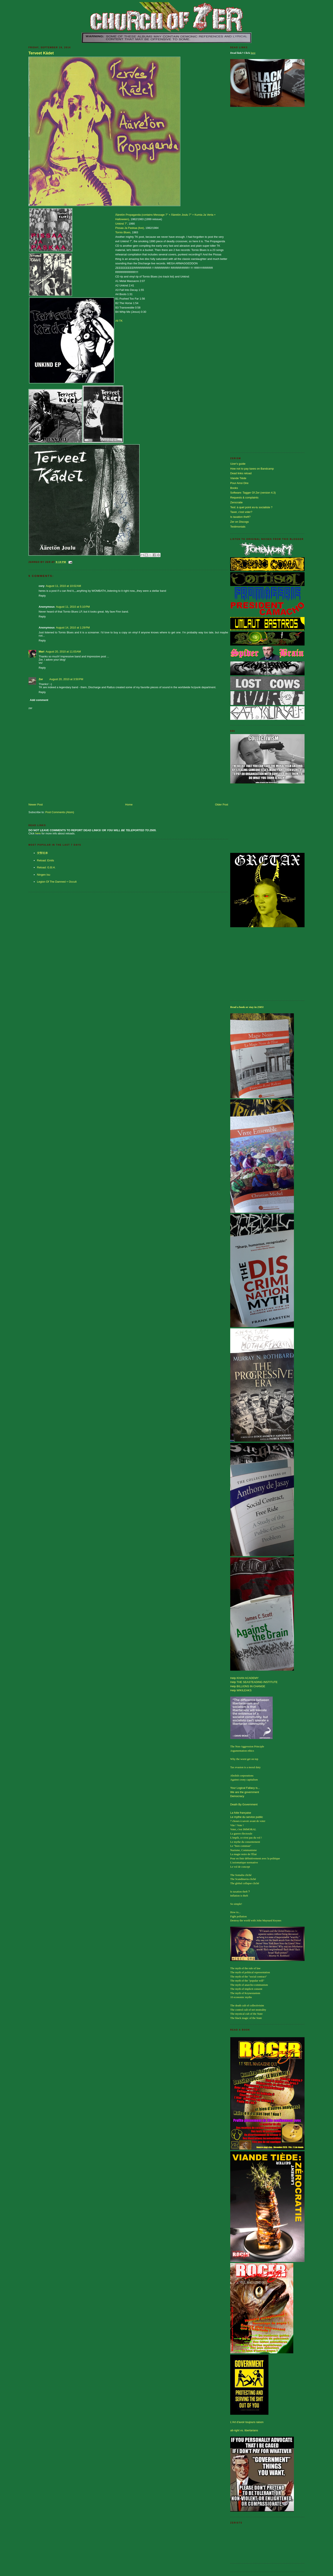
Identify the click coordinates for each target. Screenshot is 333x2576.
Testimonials (238, 526)
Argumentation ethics (242, 1750)
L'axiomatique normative (244, 1862)
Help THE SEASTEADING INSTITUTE (254, 1682)
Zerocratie (236, 502)
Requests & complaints (244, 497)
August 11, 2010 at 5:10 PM (73, 606)
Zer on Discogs (239, 521)
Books (234, 488)
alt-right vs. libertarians (244, 2430)
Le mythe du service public (246, 1817)
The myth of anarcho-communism (249, 1984)
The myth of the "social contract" (248, 1976)
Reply (42, 595)
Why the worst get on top (244, 1759)
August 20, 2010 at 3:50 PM (66, 679)
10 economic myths (241, 1997)
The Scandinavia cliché (243, 1879)
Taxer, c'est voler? (241, 512)
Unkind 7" (121, 223)
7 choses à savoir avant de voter (247, 1821)
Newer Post (35, 804)
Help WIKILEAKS (240, 1690)
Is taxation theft (239, 1891)
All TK (119, 320)
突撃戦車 (42, 853)
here (38, 833)
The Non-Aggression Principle (247, 1746)
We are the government (244, 1792)
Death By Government (244, 1804)
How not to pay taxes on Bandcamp (252, 468)
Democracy (237, 1796)
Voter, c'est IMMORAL (243, 1829)
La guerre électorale (241, 1833)
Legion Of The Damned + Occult (57, 881)
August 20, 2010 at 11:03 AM (63, 651)
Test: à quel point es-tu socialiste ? (251, 507)
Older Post (221, 804)
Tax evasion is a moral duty (245, 1767)
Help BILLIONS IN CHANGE (247, 1686)
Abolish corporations (241, 1775)
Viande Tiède (238, 478)
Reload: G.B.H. (46, 867)
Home (129, 804)
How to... (235, 1912)
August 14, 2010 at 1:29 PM (73, 627)
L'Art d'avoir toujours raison (247, 2422)
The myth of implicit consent (246, 1988)
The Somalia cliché (240, 1875)
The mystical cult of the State (246, 2013)
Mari (41, 651)
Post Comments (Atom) (59, 812)
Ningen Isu (43, 874)
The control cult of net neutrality (248, 2009)
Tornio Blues (123, 232)
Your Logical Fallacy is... (245, 1787)
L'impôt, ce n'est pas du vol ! (246, 1837)
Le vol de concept (240, 1866)
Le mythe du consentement (245, 1841)
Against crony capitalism (244, 1779)
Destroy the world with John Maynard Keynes (255, 1920)
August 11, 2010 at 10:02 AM (63, 585)
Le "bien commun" (240, 1845)
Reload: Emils (45, 860)
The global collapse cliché (244, 1883)
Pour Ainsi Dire (239, 483)
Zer (41, 679)
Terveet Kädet (41, 53)
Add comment (39, 700)
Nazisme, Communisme (243, 1850)
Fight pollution (238, 1916)
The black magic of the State (246, 2018)
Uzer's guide (238, 463)
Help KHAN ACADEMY (244, 1678)
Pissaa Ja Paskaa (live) (129, 227)
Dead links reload (240, 473)
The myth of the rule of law (245, 1968)
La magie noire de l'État (243, 1854)
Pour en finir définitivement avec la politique (255, 1858)
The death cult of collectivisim (247, 2005)
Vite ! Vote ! (237, 1825)
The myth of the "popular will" (247, 1980)
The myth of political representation (250, 1972)
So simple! (236, 1903)
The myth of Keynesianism (245, 1993)
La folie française (240, 1812)
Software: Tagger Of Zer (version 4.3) (253, 492)
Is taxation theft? (240, 516)
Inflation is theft (239, 1895)
